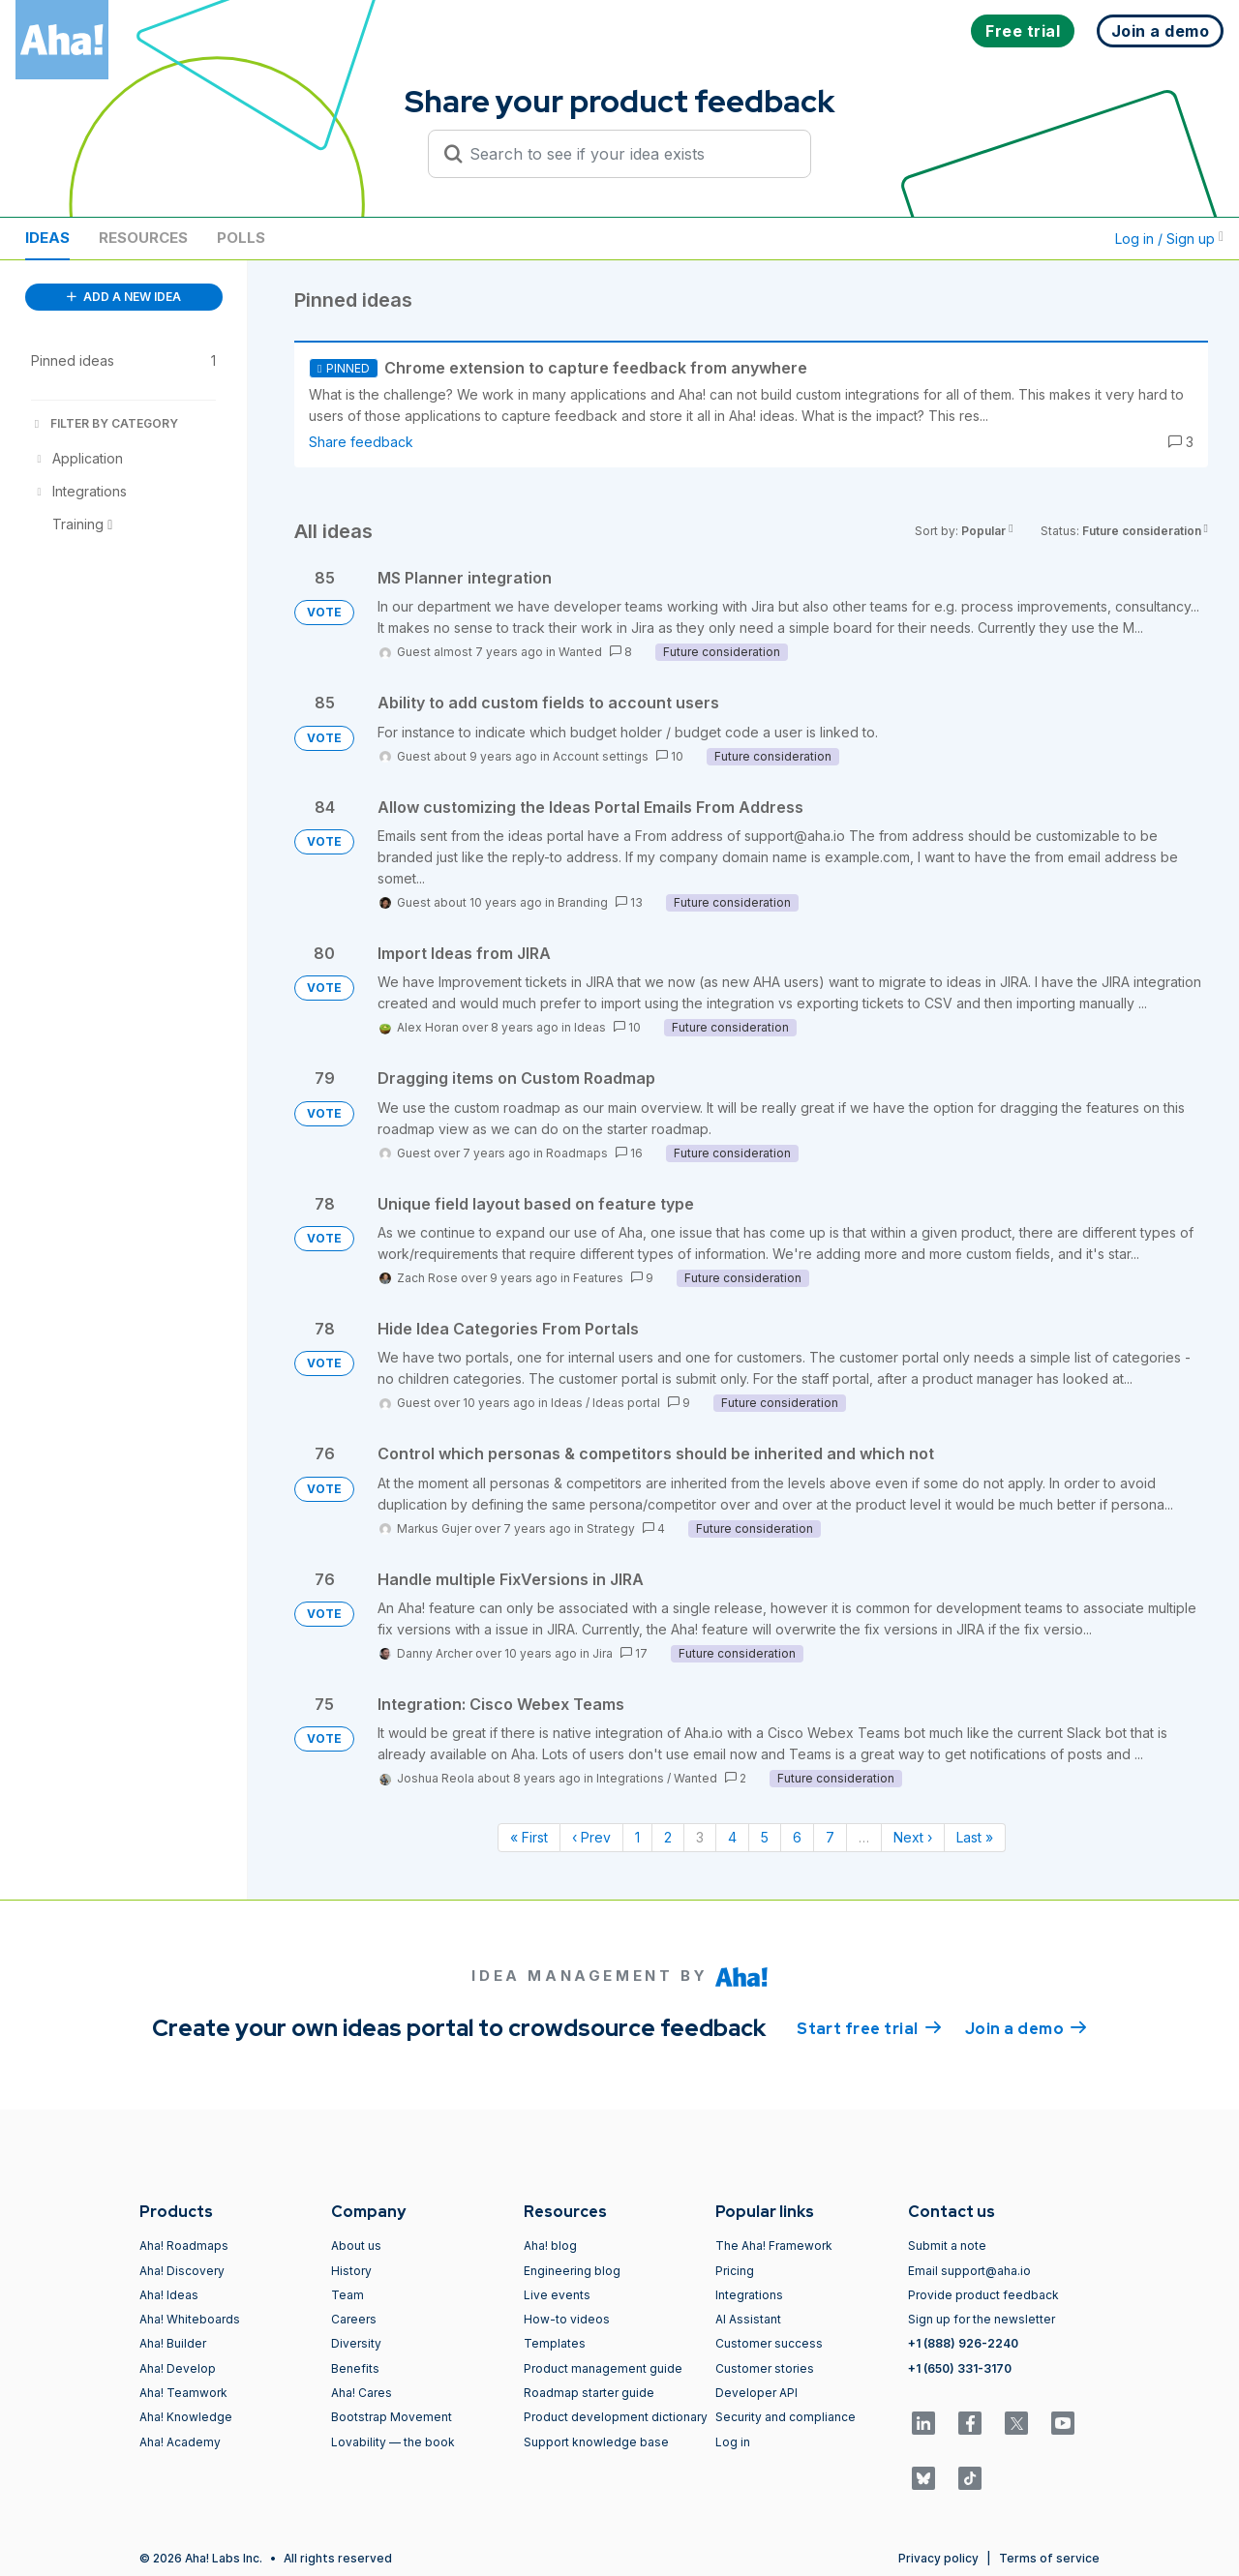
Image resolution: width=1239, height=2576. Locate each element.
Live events (557, 2295)
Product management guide (603, 2368)
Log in (732, 2442)
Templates (555, 2343)
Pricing (734, 2270)
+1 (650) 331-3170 (960, 2368)
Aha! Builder (172, 2343)
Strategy (611, 1528)
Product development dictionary (616, 2417)
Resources (143, 237)
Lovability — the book (393, 2442)
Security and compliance (785, 2417)
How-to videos (567, 2319)
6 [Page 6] (797, 1837)
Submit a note (947, 2245)
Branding (583, 902)
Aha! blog (550, 2245)
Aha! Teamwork (183, 2392)
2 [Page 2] (668, 1837)
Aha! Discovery (182, 2270)
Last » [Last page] (974, 1837)
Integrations (630, 1778)
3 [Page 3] (700, 1837)
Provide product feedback (983, 2295)
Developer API (756, 2392)
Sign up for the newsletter (981, 2319)
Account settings (601, 756)
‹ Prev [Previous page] (591, 1837)
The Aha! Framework (773, 2245)
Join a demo (1026, 2027)
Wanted (580, 651)
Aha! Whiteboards (189, 2319)
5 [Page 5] (765, 1837)
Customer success (769, 2343)
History (351, 2270)
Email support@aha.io (969, 2270)
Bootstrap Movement (391, 2417)
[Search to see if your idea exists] (628, 153)
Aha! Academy (180, 2442)
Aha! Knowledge (185, 2417)
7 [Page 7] (830, 1837)
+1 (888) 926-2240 (963, 2343)
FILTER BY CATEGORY (104, 423)
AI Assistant (748, 2319)
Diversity (356, 2343)
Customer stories (764, 2368)
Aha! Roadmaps (183, 2245)
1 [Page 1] (637, 1837)
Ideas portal (626, 1402)
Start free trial (869, 2027)
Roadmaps (577, 1153)
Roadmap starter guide (589, 2392)
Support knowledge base (596, 2442)
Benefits (355, 2368)
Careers (354, 2319)
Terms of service (1049, 2558)
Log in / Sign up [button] (1169, 238)
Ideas (47, 237)
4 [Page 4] (732, 1837)
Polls (241, 237)
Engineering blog (572, 2270)
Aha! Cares (361, 2392)
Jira (602, 1653)
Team (347, 2295)
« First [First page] (529, 1837)
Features (598, 1278)
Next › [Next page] (912, 1837)
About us (356, 2245)
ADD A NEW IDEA (124, 296)
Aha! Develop (177, 2368)
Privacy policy (938, 2558)
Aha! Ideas (168, 2295)
